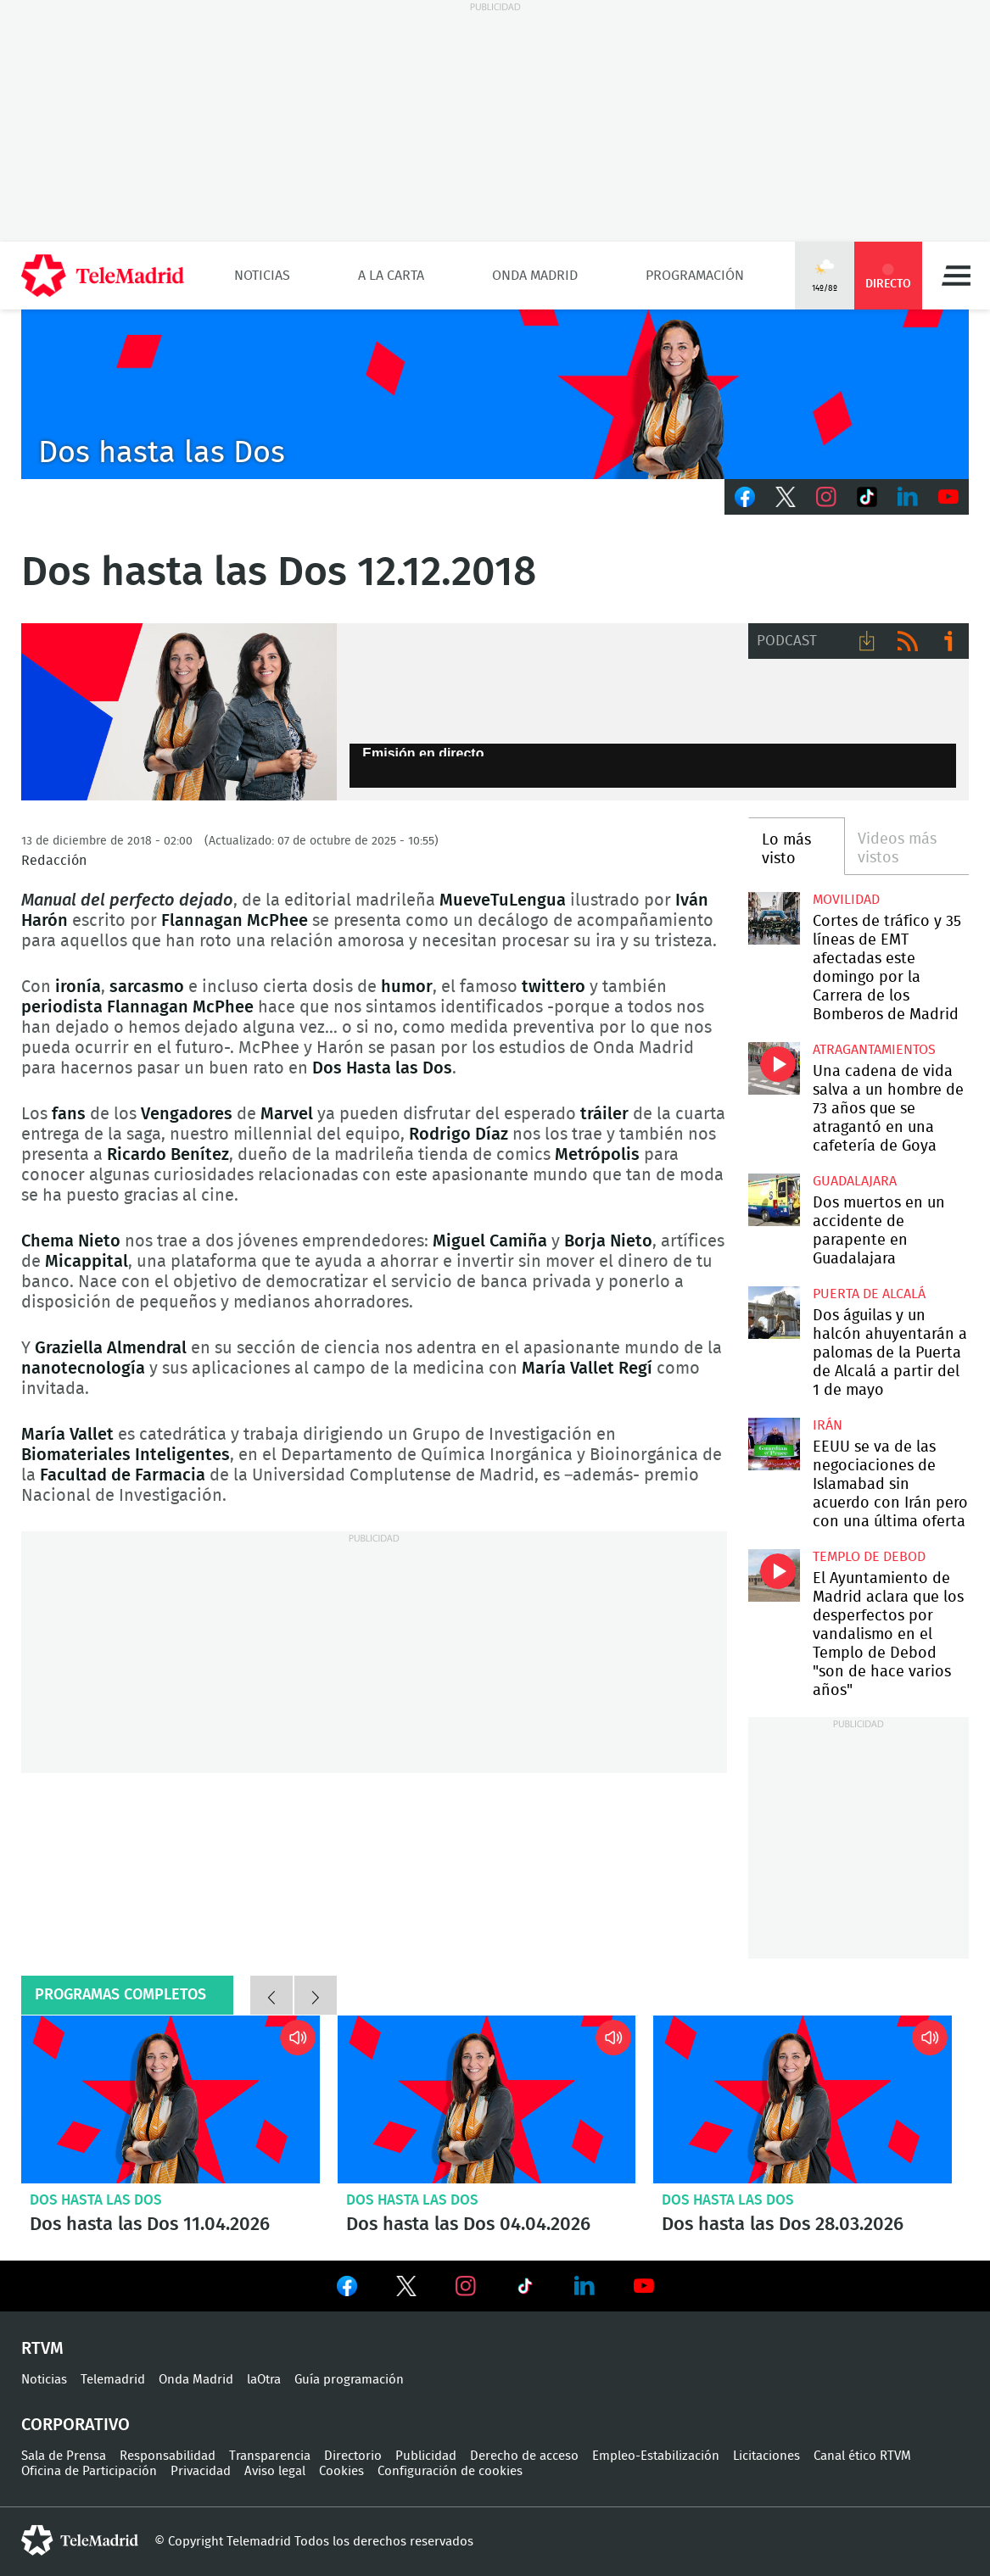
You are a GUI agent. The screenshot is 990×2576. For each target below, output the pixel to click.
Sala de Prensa (63, 2456)
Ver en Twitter (406, 2289)
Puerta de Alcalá (869, 1294)
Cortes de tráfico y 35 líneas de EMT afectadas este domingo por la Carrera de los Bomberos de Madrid (774, 918)
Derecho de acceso (524, 2456)
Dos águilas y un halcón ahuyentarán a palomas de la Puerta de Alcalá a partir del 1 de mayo (774, 1312)
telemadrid (79, 2540)
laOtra (264, 2379)
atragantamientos (874, 1050)
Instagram (826, 497)
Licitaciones (766, 2456)
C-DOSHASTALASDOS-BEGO (495, 394)
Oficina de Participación (89, 2471)
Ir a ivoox (948, 641)
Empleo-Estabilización (655, 2456)
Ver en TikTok (525, 2289)
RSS (907, 641)
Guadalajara (855, 1181)
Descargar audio (867, 641)
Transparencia (269, 2456)
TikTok (867, 497)
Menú (956, 275)
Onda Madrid (535, 275)
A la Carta (391, 275)
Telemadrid (113, 2379)
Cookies (341, 2471)
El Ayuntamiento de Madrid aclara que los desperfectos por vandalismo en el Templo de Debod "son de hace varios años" (774, 1575)
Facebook (744, 497)
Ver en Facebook (347, 2289)
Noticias (262, 275)
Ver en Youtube (644, 2286)
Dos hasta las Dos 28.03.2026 (802, 2099)
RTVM (42, 2348)
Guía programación (349, 2379)
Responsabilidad (167, 2456)
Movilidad (846, 899)
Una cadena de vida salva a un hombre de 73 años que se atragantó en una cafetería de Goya (774, 1068)
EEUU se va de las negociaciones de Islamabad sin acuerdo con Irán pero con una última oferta (774, 1443)
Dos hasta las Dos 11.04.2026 (170, 2099)
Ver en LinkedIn (584, 2286)
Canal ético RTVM (862, 2456)
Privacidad (201, 2471)
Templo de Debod (869, 1557)
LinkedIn (907, 497)
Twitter (785, 497)
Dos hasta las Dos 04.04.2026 (487, 2099)
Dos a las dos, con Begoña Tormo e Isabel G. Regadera (179, 711)
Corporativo (75, 2425)
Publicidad (425, 2456)
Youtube (948, 497)
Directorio (353, 2456)
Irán (827, 1425)
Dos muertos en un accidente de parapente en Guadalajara (774, 1199)
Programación (695, 275)
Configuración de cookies (450, 2471)
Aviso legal (274, 2471)
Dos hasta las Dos (96, 2200)
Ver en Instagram (466, 2286)
